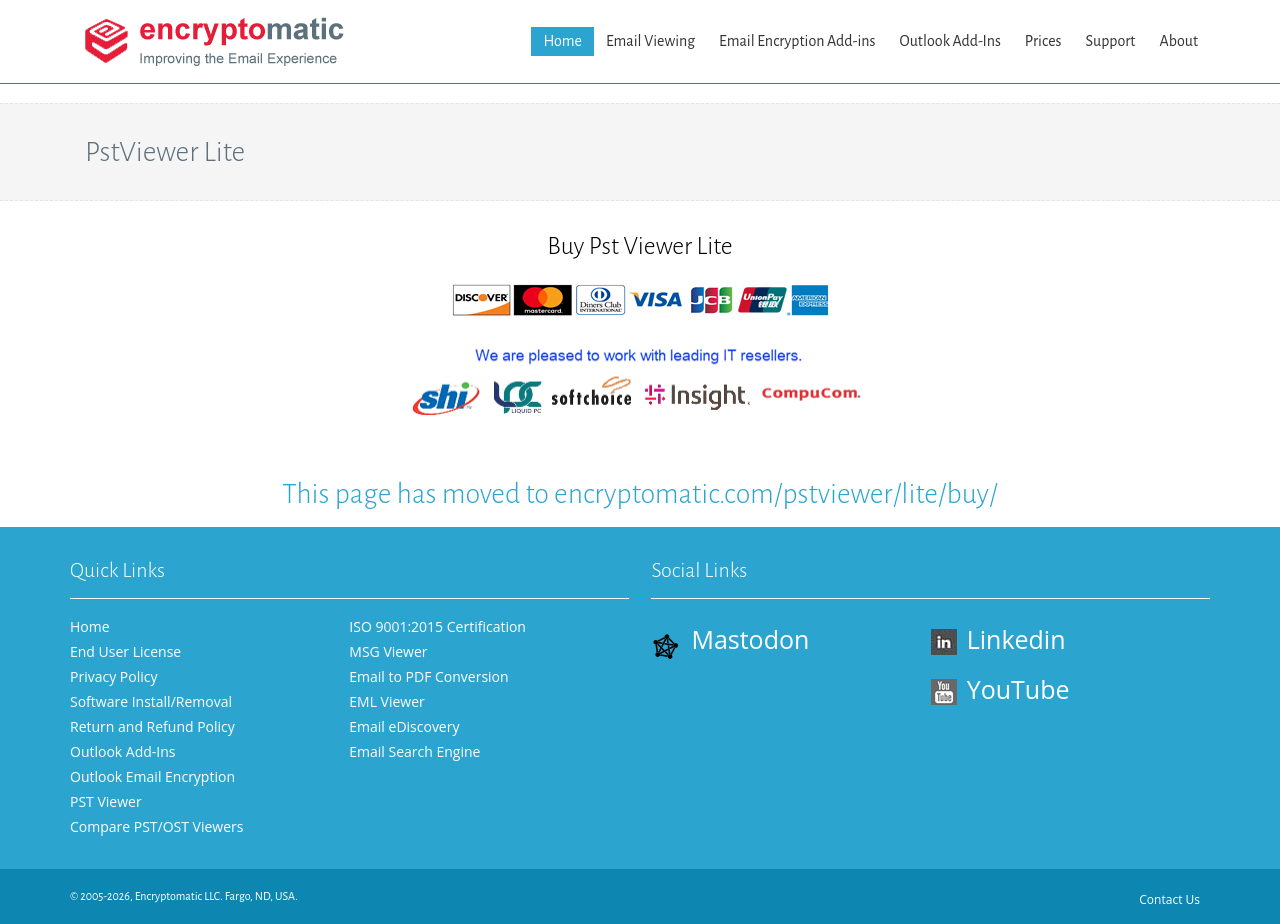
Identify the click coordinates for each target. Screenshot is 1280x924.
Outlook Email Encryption (152, 776)
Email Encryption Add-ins (797, 41)
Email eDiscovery (404, 726)
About (1178, 41)
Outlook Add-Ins (950, 41)
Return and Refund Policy (152, 726)
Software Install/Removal (151, 701)
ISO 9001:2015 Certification (437, 626)
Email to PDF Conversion (428, 676)
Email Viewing (650, 41)
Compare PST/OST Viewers (156, 826)
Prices (1043, 41)
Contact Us (1169, 899)
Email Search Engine (414, 751)
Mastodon (730, 640)
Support (1110, 41)
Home (562, 41)
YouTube (1000, 689)
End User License (125, 651)
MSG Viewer (388, 651)
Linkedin (998, 639)
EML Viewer (387, 701)
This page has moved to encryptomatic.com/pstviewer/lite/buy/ (639, 494)
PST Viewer (106, 801)
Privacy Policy (113, 676)
